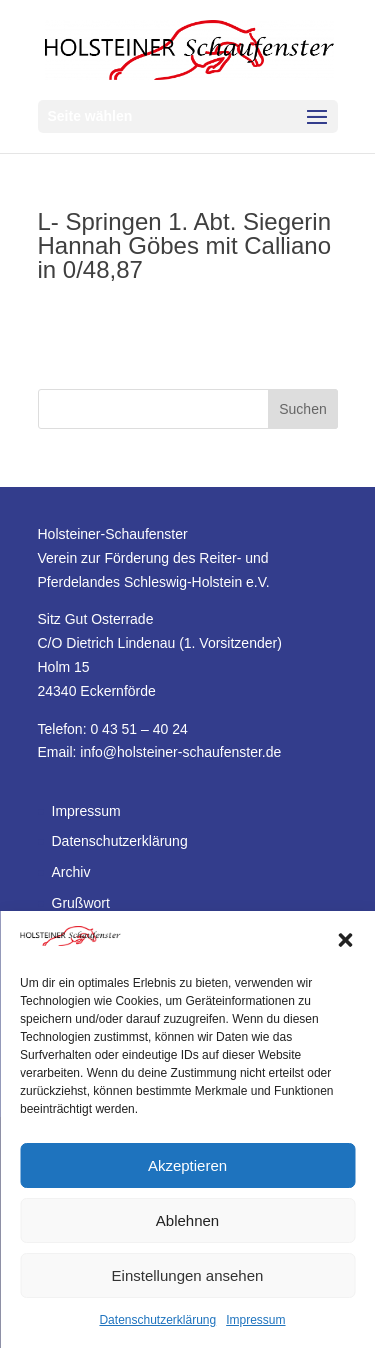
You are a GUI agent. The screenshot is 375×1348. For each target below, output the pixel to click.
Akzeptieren (187, 1165)
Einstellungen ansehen (188, 1275)
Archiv (71, 872)
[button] (345, 940)
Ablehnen (187, 1220)
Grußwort (81, 903)
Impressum (255, 1320)
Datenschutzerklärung (157, 1320)
